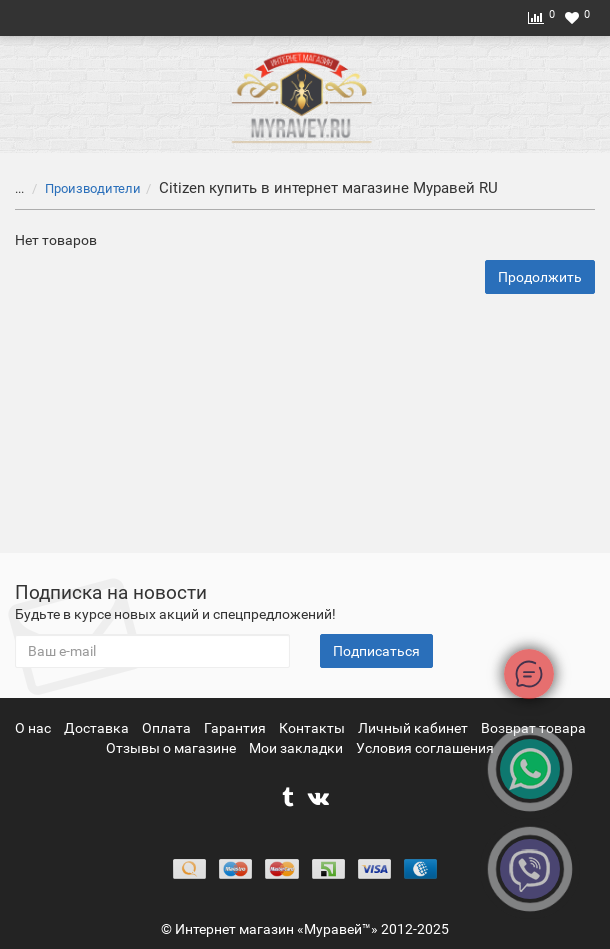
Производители (81, 188)
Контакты (313, 728)
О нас (34, 728)
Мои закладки (296, 748)
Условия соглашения (425, 748)
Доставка (98, 728)
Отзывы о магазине (172, 748)
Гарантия (236, 728)
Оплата (168, 728)
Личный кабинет (414, 728)
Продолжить (540, 277)
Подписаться (376, 651)
